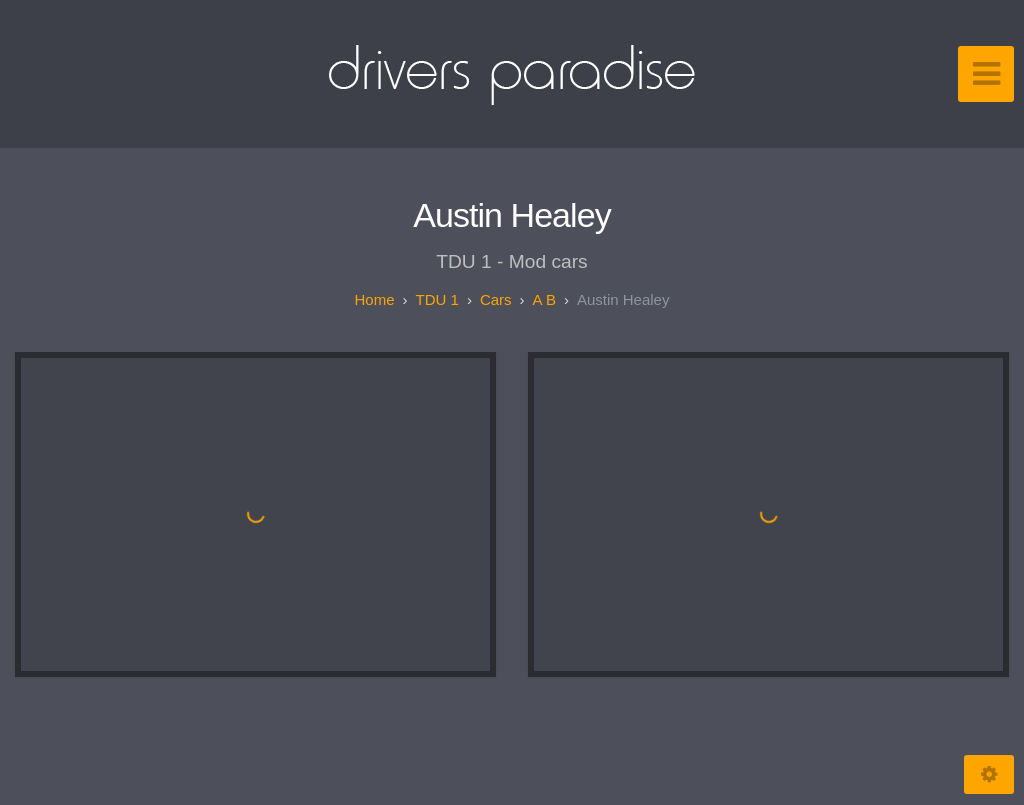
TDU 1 (437, 299)
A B (544, 299)
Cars (496, 299)
